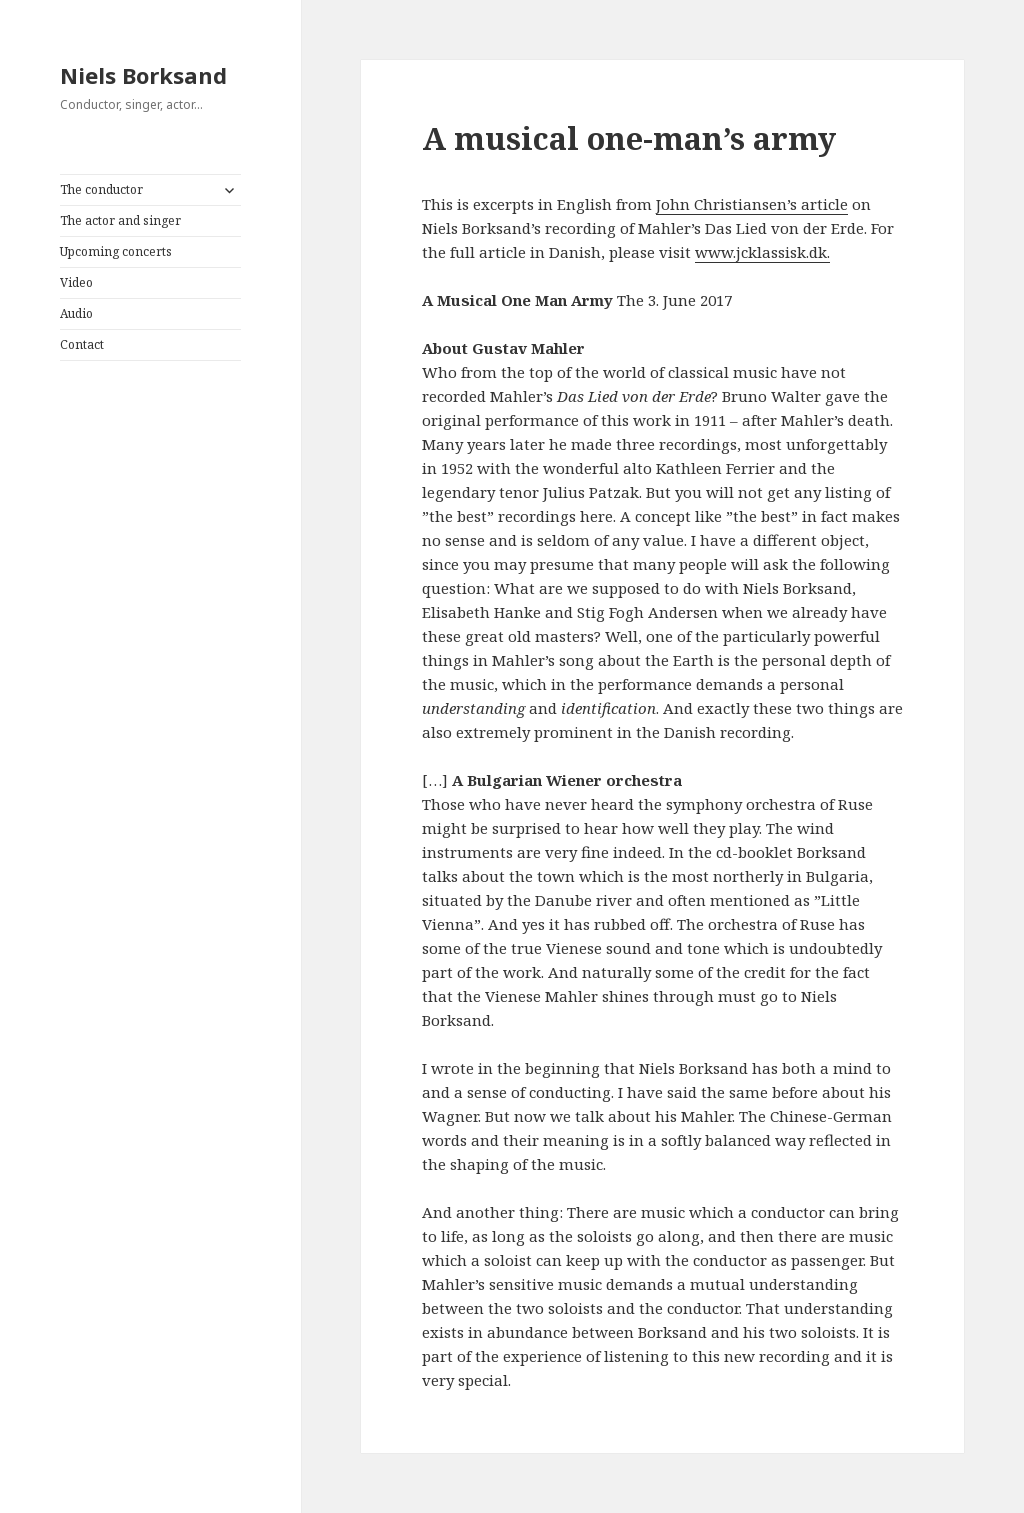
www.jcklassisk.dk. (762, 252)
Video (76, 282)
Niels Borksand (143, 75)
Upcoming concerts (116, 251)
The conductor (101, 189)
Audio (76, 313)
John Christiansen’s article (752, 204)
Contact (82, 344)
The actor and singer (120, 220)
